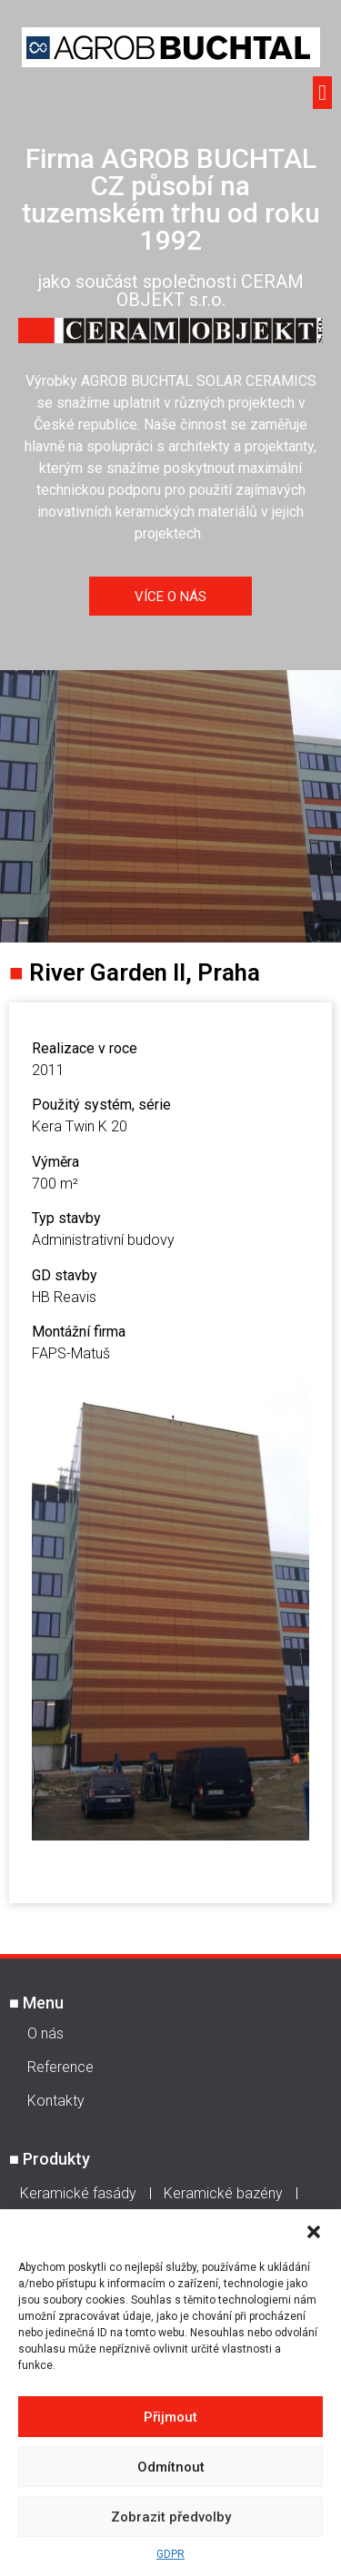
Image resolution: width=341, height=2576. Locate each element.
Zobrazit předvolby (171, 2517)
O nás (45, 2033)
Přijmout (170, 2417)
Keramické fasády (78, 2193)
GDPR (170, 2554)
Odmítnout (171, 2467)
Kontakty (56, 2100)
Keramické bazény (223, 2193)
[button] (314, 2232)
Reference (60, 2067)
